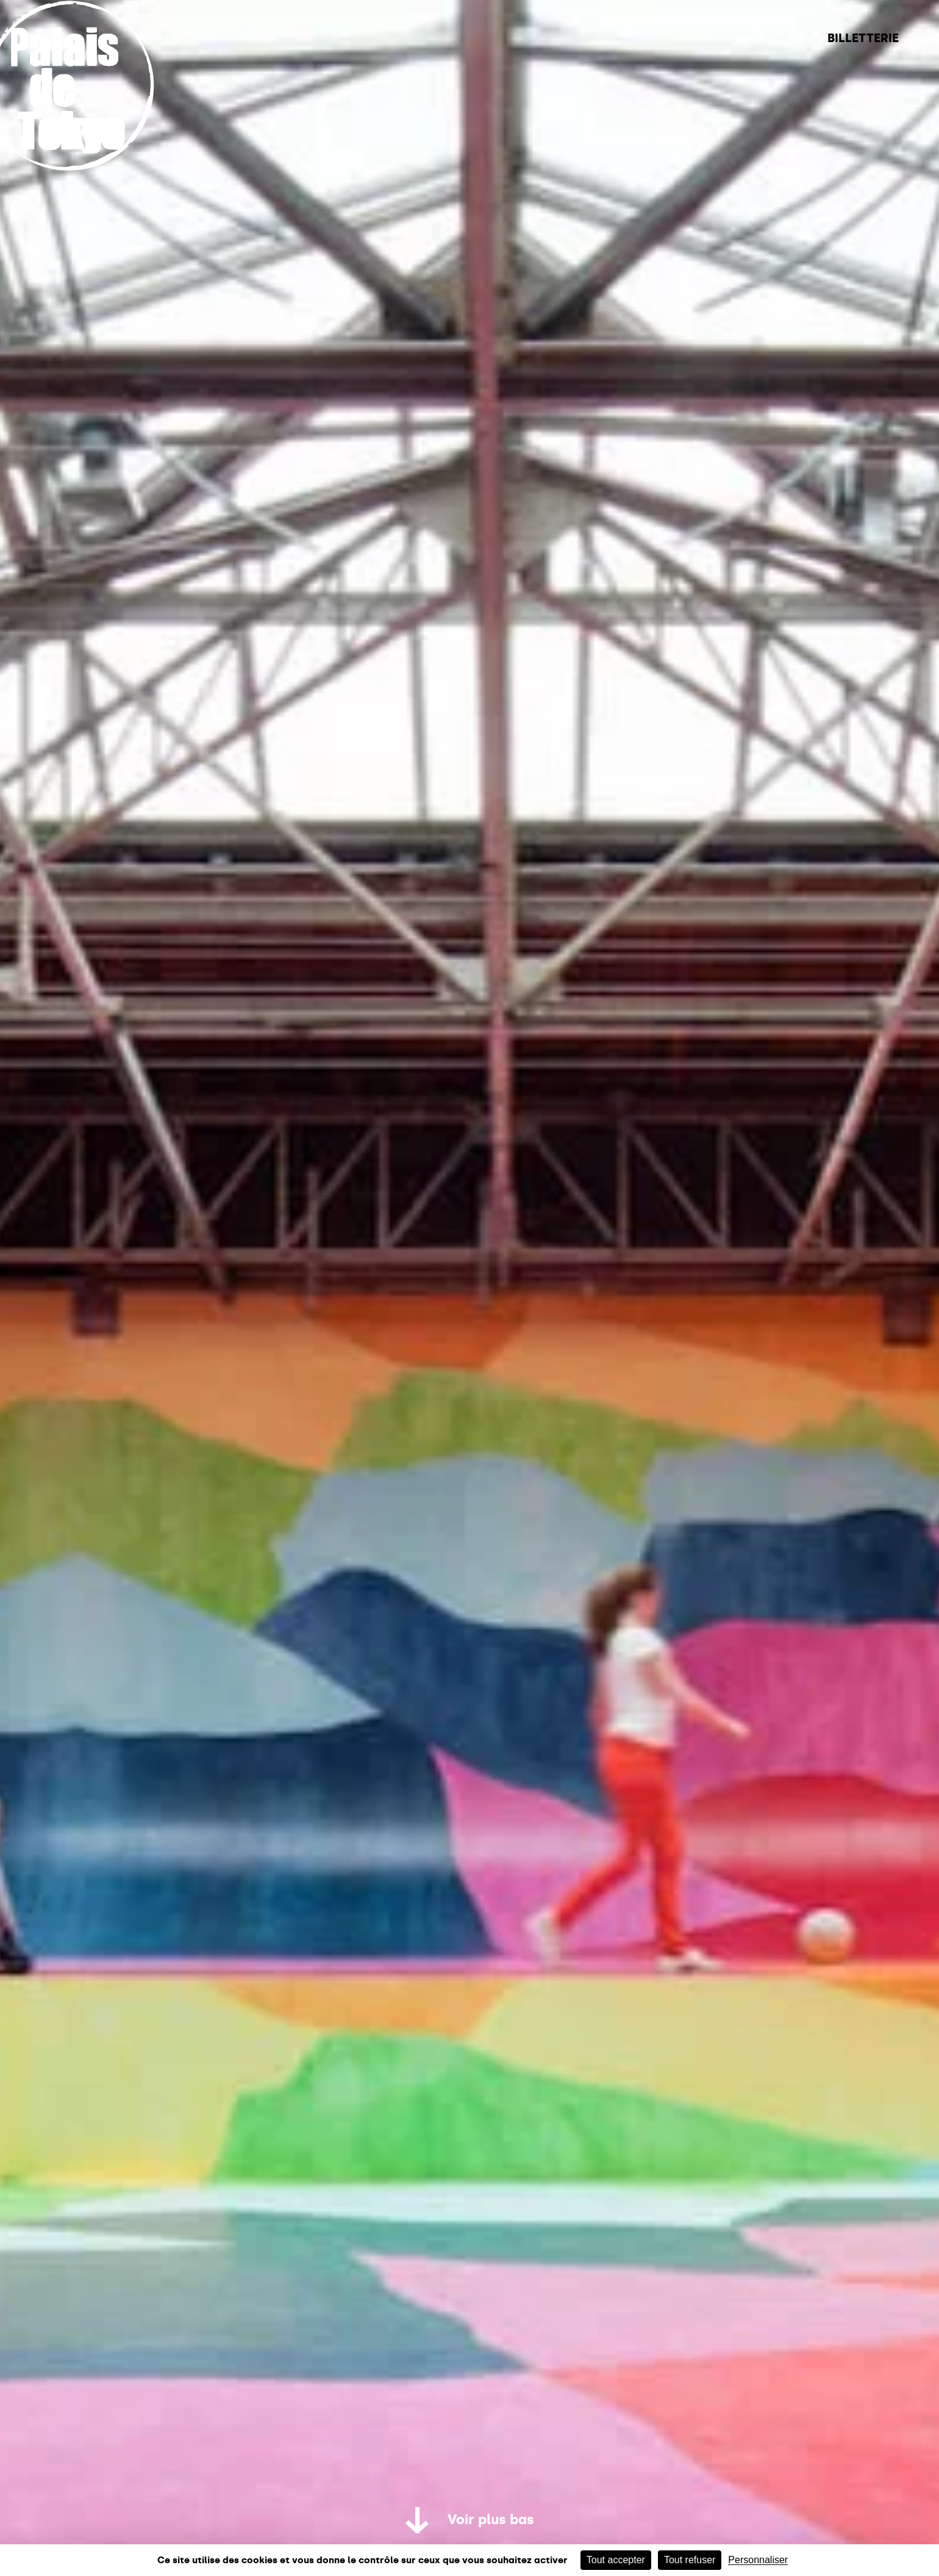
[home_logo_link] (83, 166)
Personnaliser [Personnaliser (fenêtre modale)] (758, 2560)
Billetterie (863, 37)
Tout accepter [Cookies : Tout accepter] (616, 2560)
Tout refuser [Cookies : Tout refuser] (689, 2560)
